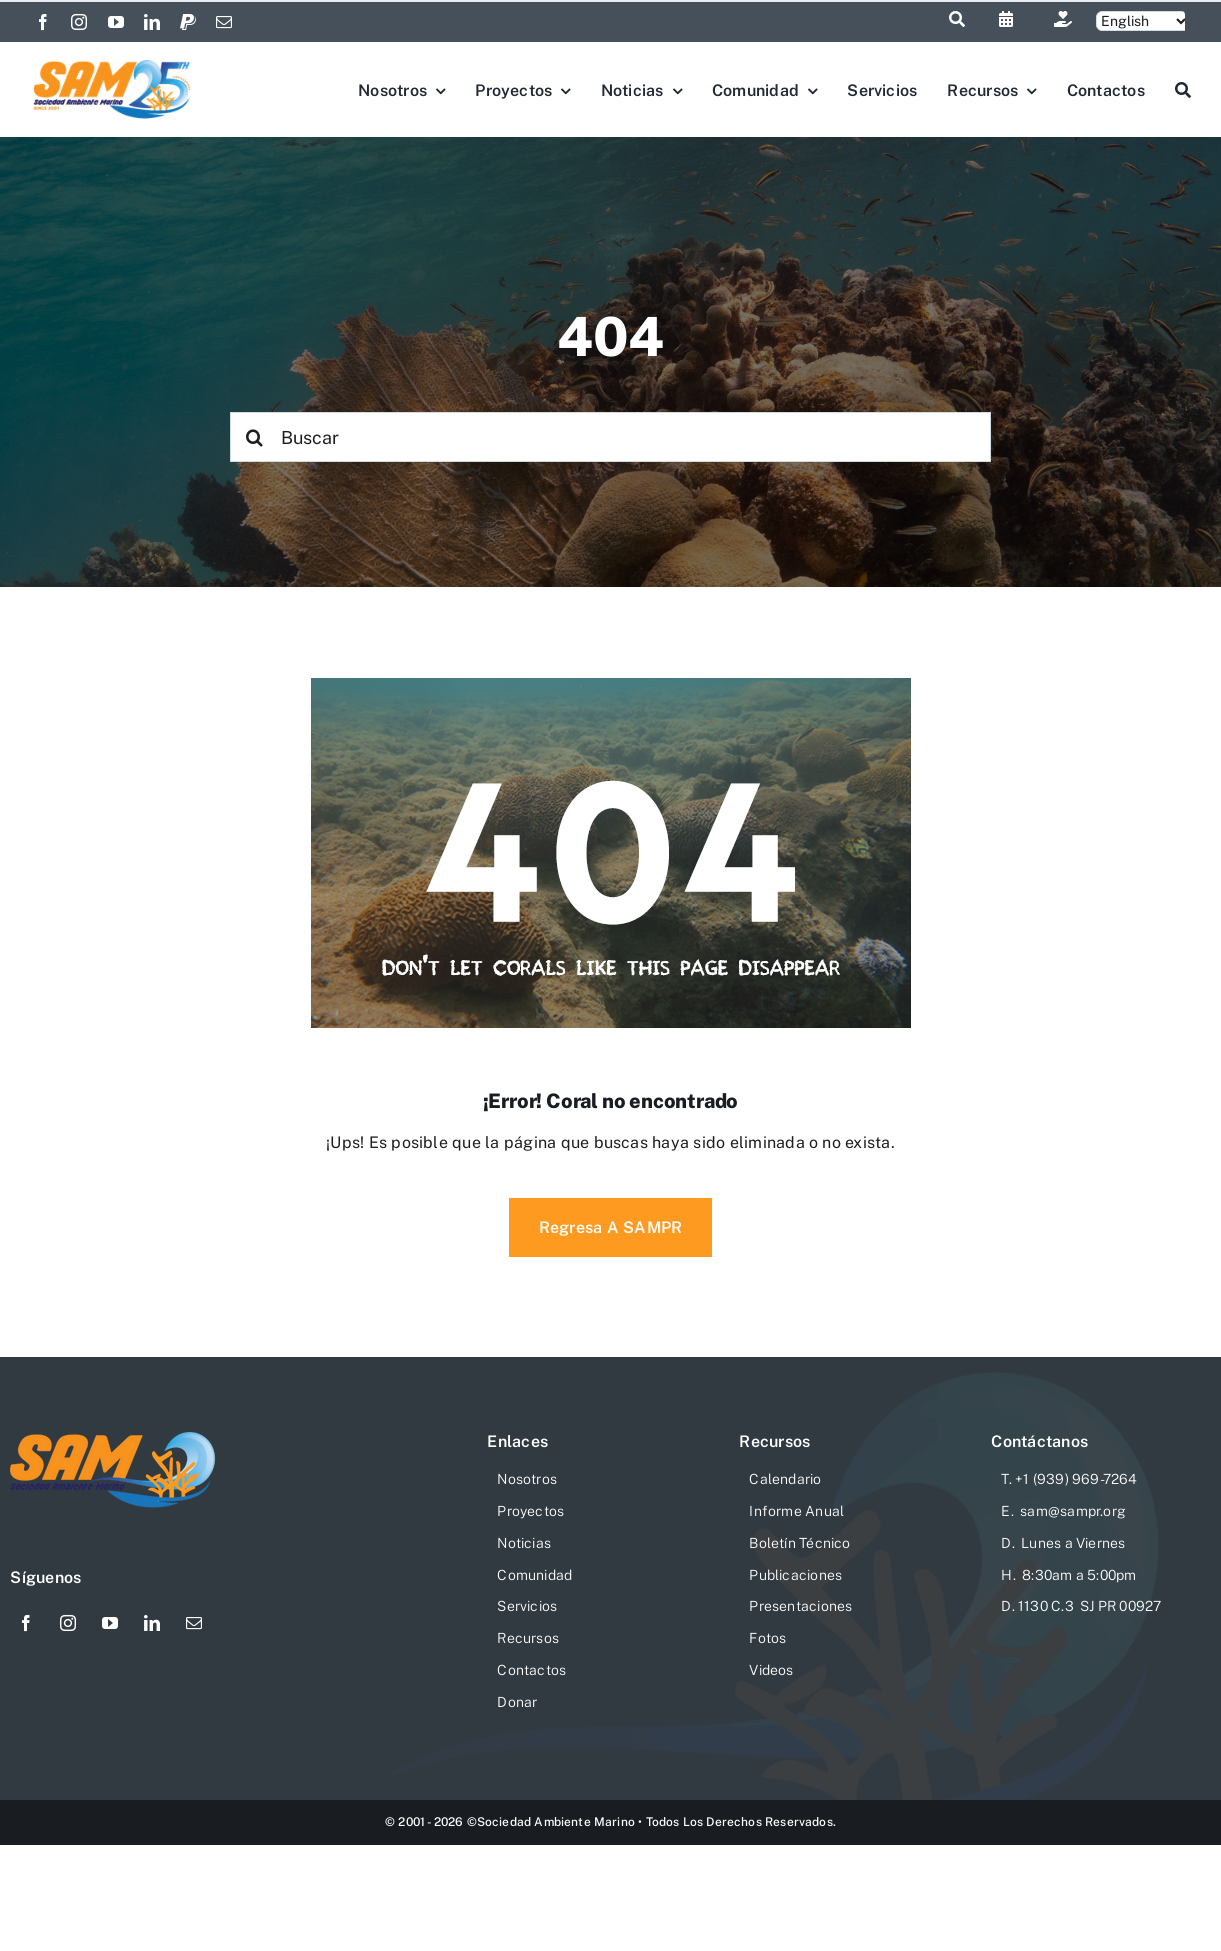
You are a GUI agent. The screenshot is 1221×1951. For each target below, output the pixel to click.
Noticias (524, 1543)
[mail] (224, 22)
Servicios (527, 1606)
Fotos (767, 1638)
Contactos (531, 1670)
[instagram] (79, 22)
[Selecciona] (1143, 21)
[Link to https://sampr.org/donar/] (1063, 19)
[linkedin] (152, 22)
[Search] (255, 437)
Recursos (528, 1638)
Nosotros (527, 1479)
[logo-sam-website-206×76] (113, 1439)
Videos (771, 1670)
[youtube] (116, 22)
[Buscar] (610, 437)
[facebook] (43, 22)
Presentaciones (800, 1606)
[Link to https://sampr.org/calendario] (1006, 19)
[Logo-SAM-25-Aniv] (112, 63)
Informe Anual (796, 1511)
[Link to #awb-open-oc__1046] (957, 19)
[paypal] (188, 22)
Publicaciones (795, 1575)
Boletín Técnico (799, 1543)
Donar (517, 1702)
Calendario (785, 1479)
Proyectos (530, 1511)
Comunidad (534, 1575)
